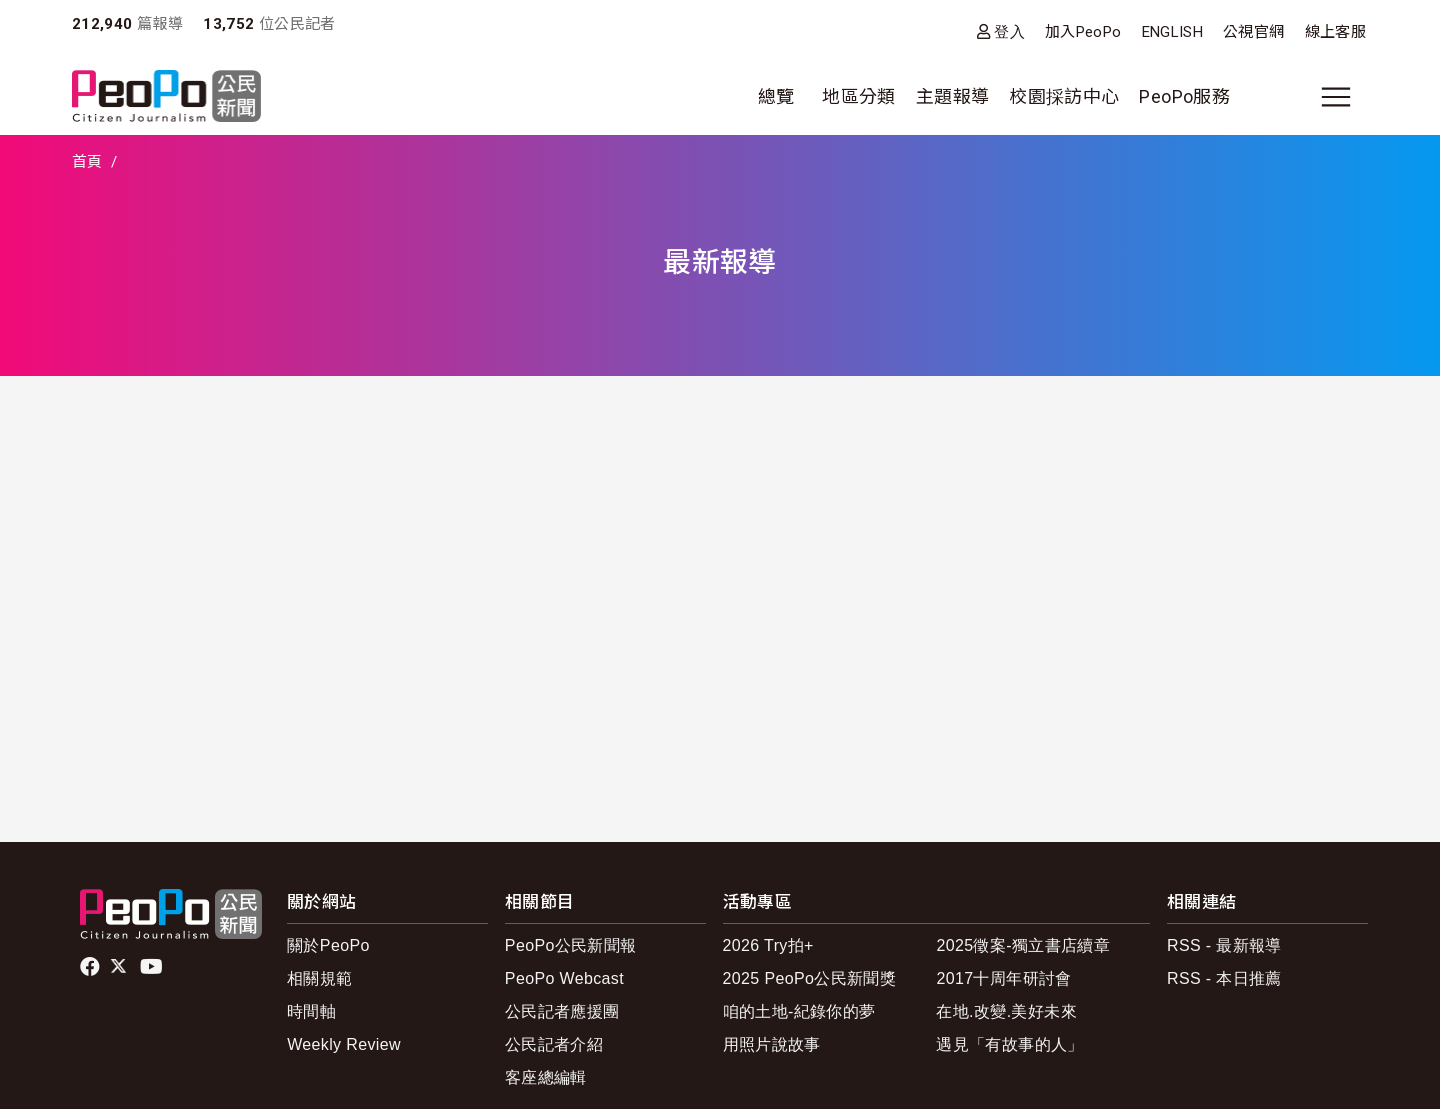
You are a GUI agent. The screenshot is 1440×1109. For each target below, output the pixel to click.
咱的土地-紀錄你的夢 (799, 1011)
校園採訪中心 (1064, 96)
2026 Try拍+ (768, 945)
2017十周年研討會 (1003, 978)
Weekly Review (344, 1044)
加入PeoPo (1083, 32)
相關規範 (319, 978)
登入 (1009, 31)
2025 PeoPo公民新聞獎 (809, 978)
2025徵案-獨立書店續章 (1023, 945)
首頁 (87, 162)
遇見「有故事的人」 (1009, 1044)
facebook (91, 967)
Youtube (153, 967)
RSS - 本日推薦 (1224, 978)
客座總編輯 (546, 1077)
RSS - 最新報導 (1224, 945)
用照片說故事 (772, 1044)
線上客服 (1335, 32)
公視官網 (1253, 32)
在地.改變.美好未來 (1006, 1011)
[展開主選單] (1336, 97)
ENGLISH (1173, 32)
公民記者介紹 (554, 1044)
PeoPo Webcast (564, 978)
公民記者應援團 (562, 1011)
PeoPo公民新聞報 (571, 945)
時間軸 (311, 1011)
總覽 (776, 96)
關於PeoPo (328, 945)
